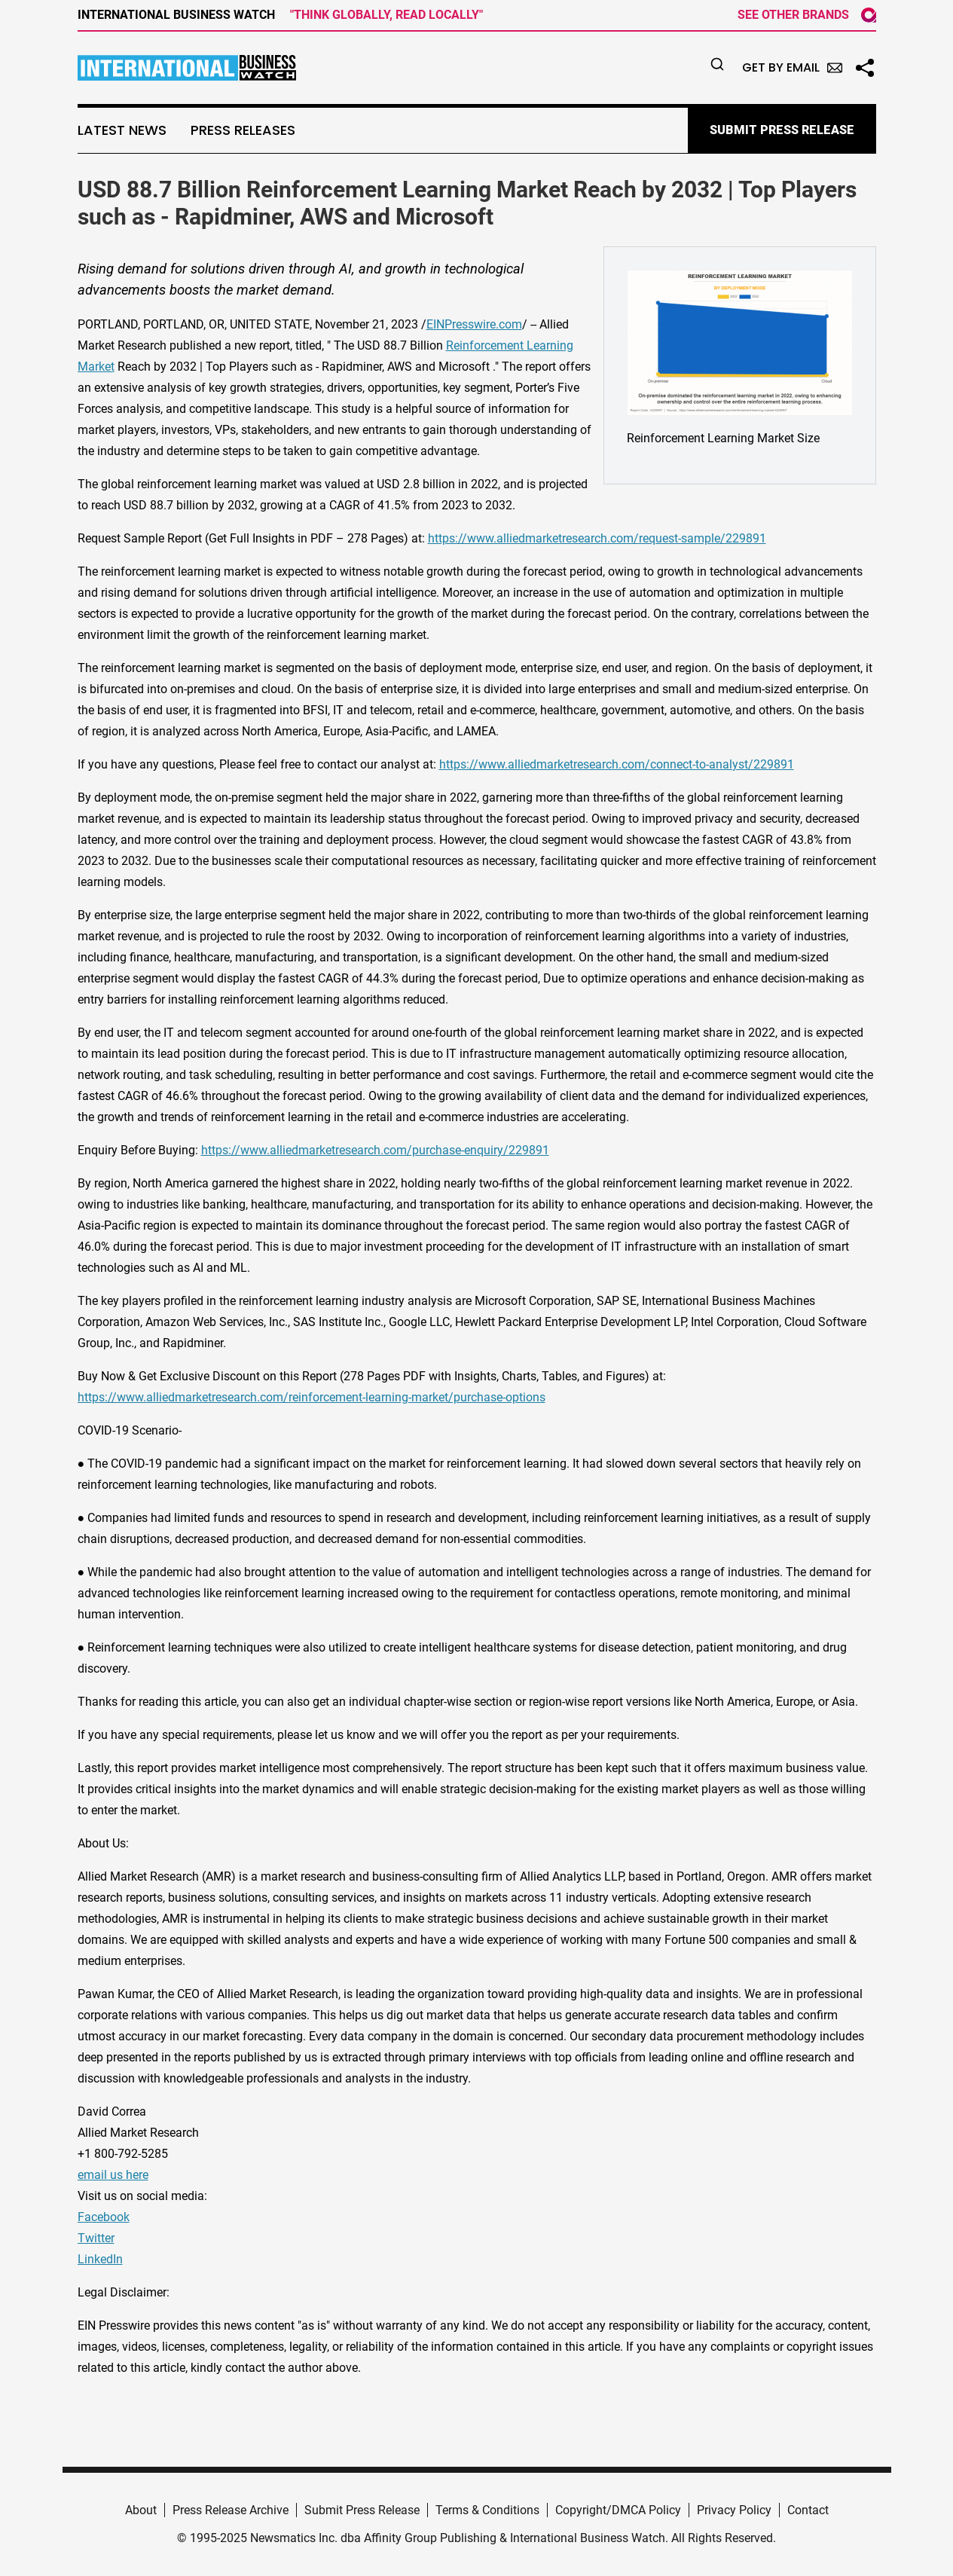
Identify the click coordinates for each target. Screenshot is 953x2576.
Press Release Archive (231, 2510)
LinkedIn (100, 2259)
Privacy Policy (734, 2510)
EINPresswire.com (474, 324)
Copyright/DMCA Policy (618, 2510)
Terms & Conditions (487, 2510)
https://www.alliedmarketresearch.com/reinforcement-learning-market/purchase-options (311, 1397)
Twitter (96, 2238)
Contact (808, 2510)
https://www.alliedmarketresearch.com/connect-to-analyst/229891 (616, 764)
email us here (113, 2175)
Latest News (122, 130)
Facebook (104, 2217)
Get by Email (792, 67)
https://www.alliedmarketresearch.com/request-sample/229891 (597, 538)
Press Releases (243, 130)
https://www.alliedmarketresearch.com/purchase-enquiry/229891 (375, 1150)
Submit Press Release (362, 2510)
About (141, 2510)
